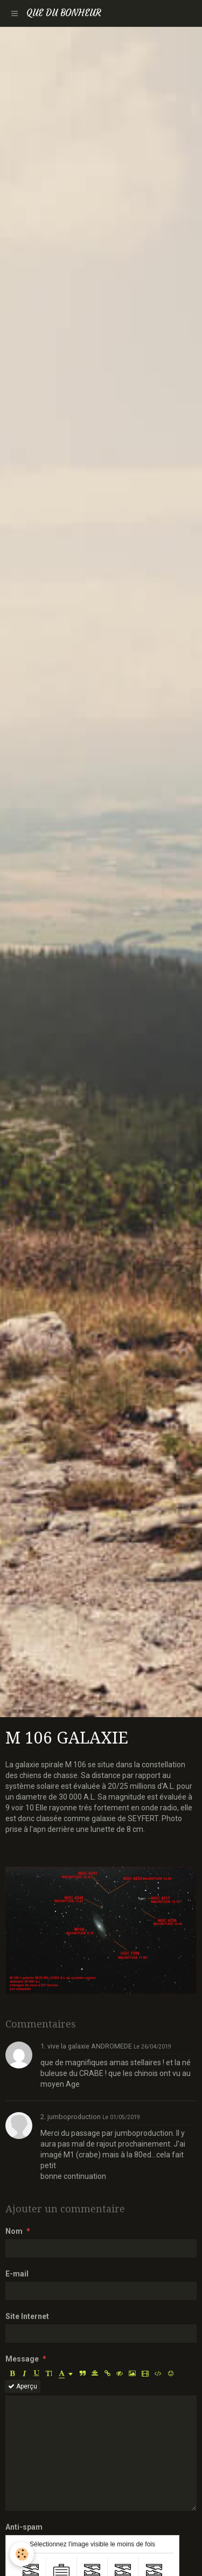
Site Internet (27, 2316)
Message (22, 2359)
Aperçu (22, 2386)
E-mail (17, 2273)
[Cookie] (22, 2554)
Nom (14, 2231)
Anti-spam (24, 2527)
